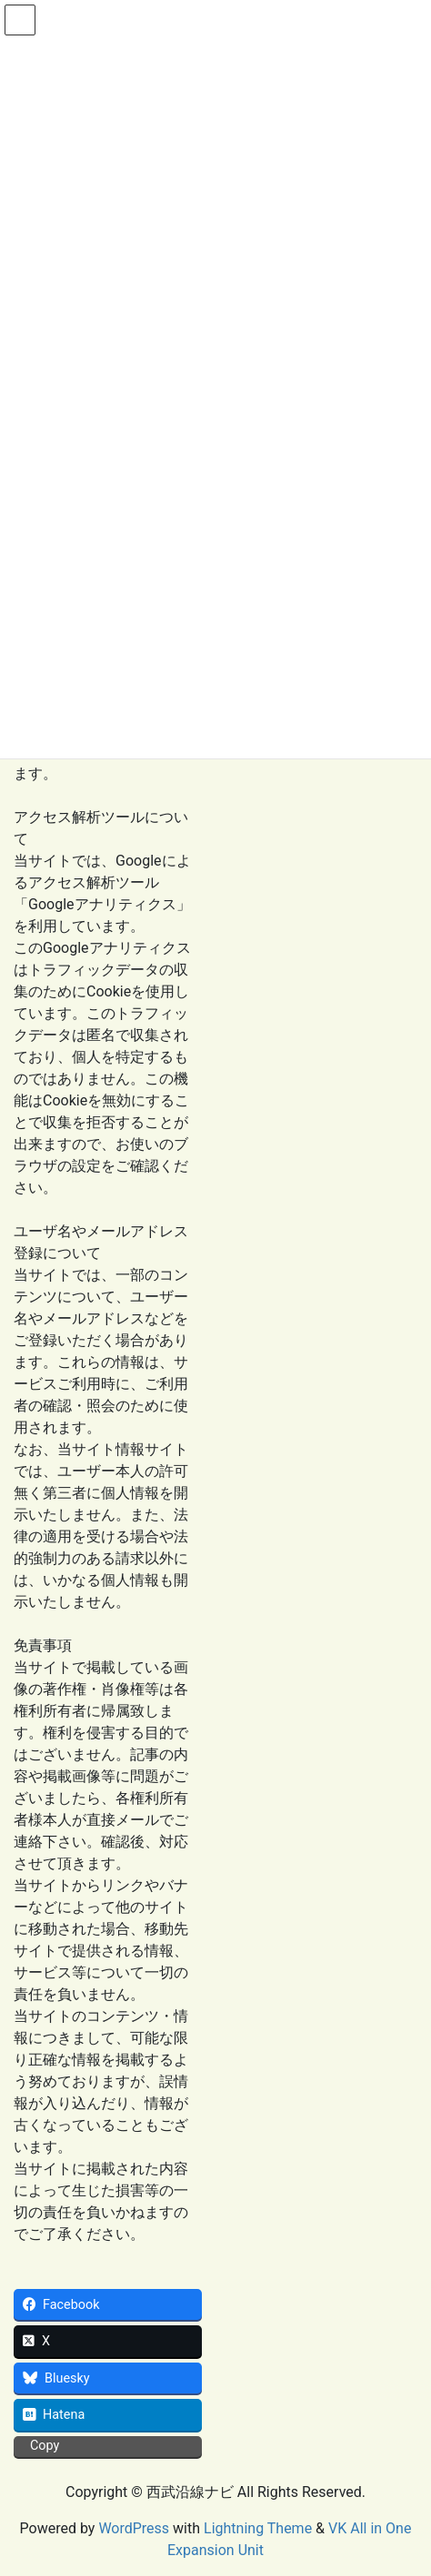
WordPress (133, 2528)
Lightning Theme (258, 2528)
